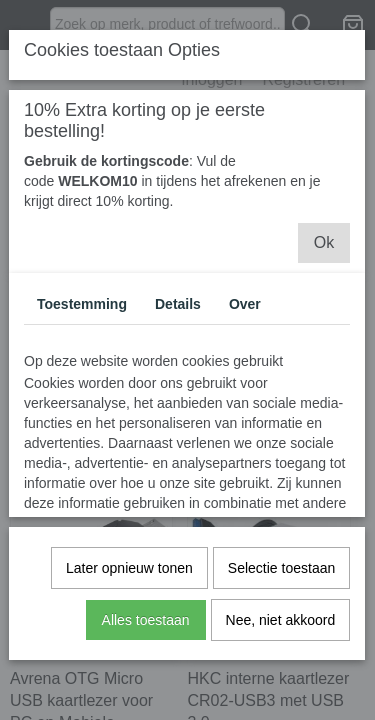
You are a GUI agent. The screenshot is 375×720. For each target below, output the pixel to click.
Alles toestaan (146, 620)
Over (245, 304)
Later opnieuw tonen (129, 568)
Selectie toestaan (281, 568)
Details (178, 304)
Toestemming (82, 304)
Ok (324, 242)
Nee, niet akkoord (281, 620)
